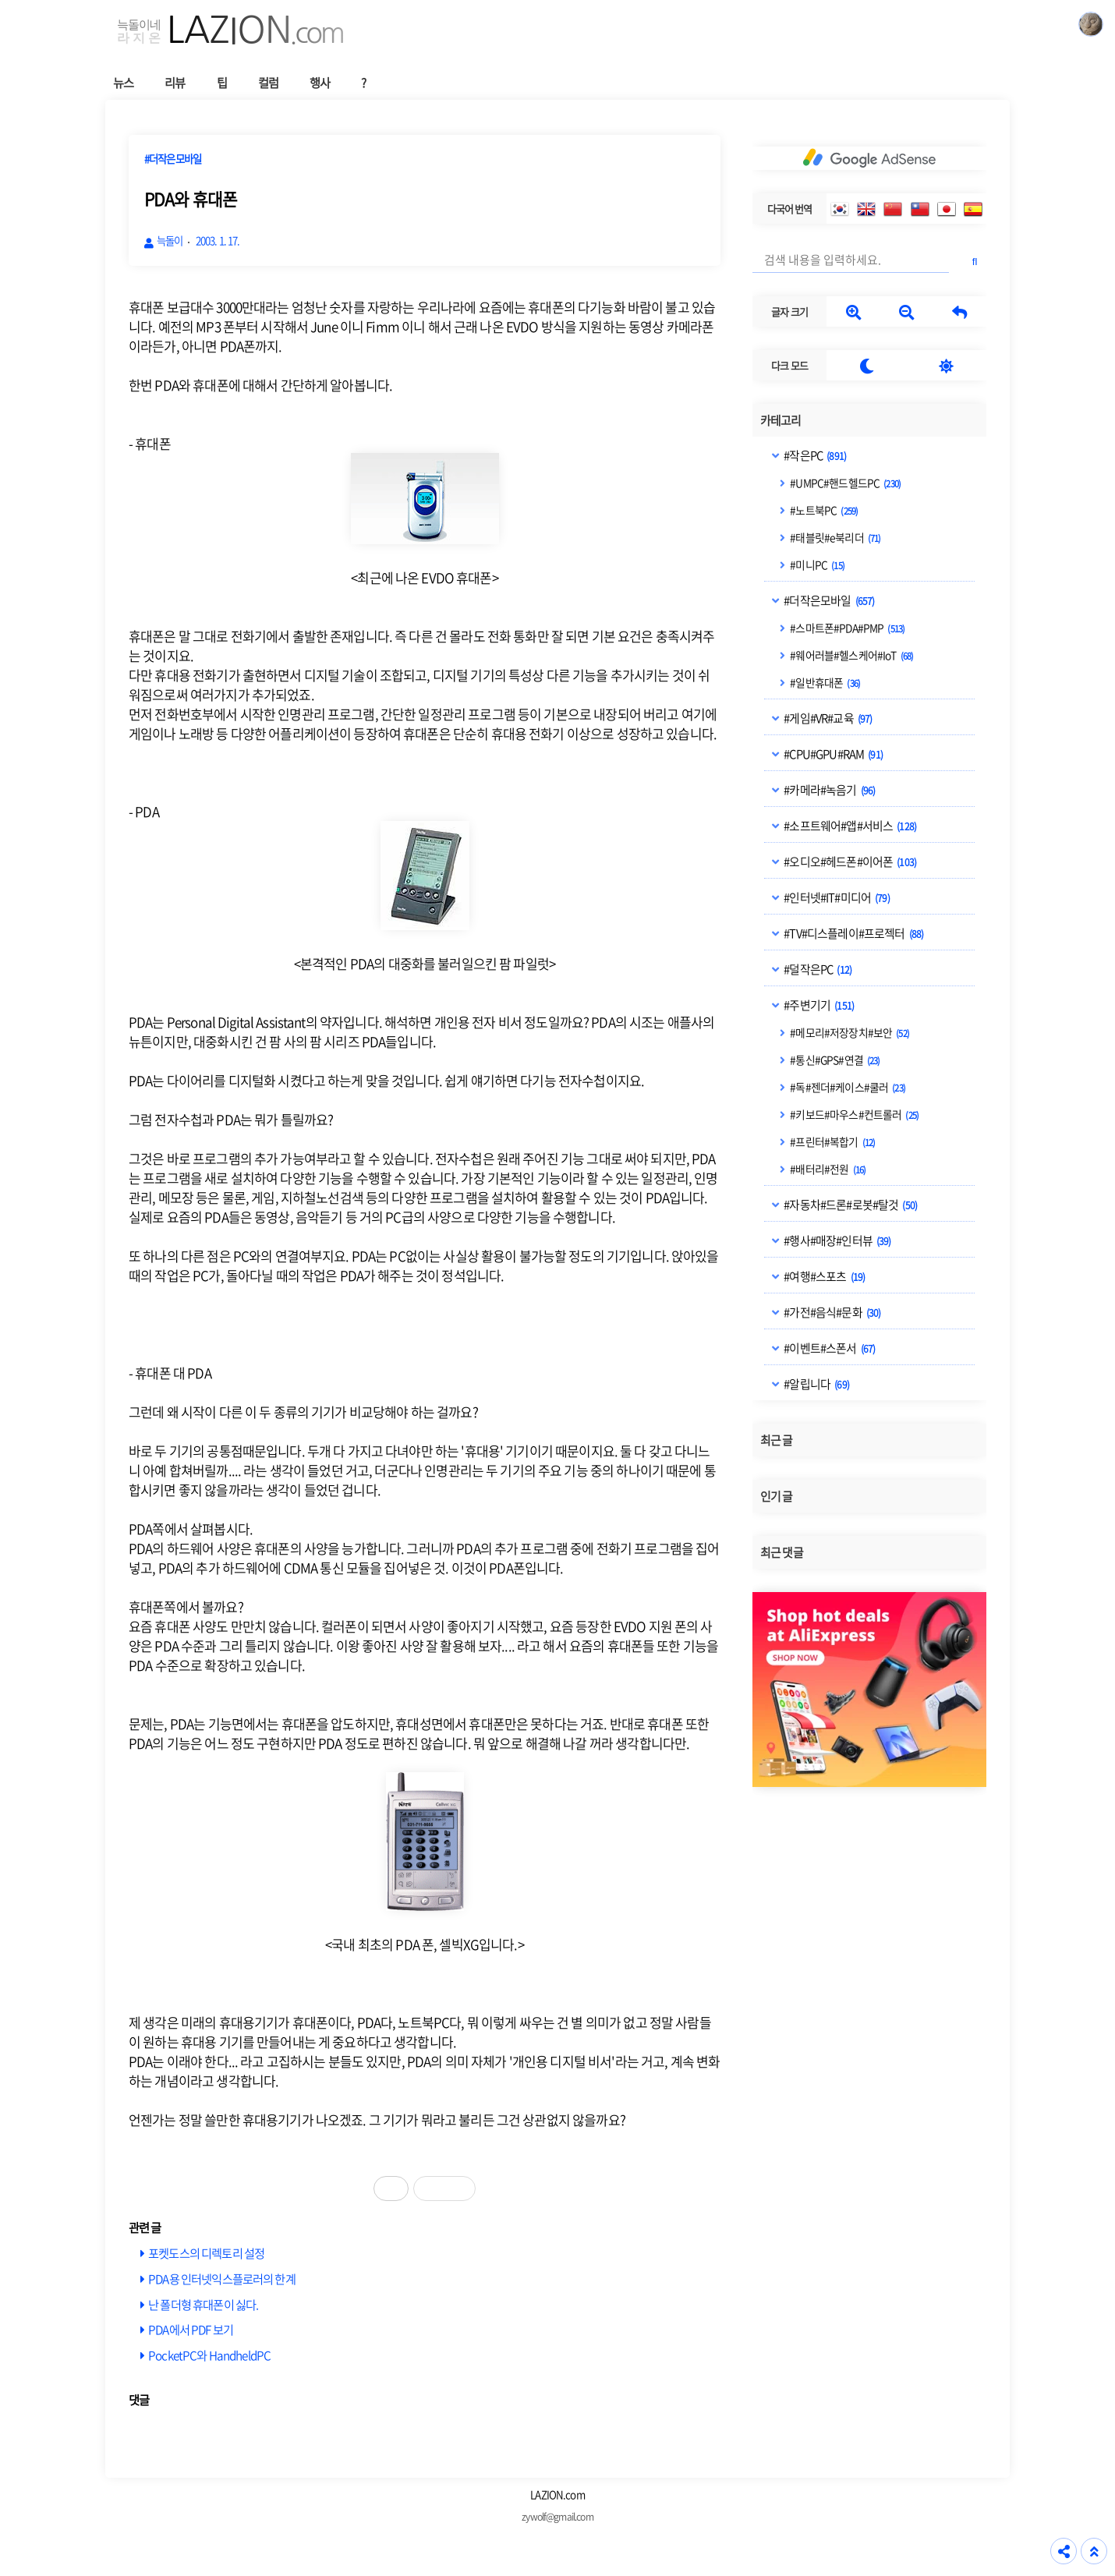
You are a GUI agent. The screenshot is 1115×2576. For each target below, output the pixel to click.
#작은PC (814, 455)
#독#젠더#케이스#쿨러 (846, 1087)
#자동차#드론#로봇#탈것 (849, 1204)
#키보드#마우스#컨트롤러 (853, 1114)
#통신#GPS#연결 (834, 1059)
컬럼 (268, 82)
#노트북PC (823, 510)
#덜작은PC (816, 969)
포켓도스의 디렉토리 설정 (206, 2253)
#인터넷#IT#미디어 (836, 897)
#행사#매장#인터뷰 (836, 1240)
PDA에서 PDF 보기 (190, 2329)
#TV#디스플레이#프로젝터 (852, 933)
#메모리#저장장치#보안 (848, 1032)
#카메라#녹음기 (828, 789)
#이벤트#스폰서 (828, 1348)
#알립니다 (815, 1383)
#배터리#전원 (826, 1169)
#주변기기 (818, 1005)
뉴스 (123, 82)
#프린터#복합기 (831, 1141)
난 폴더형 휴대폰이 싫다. (203, 2304)
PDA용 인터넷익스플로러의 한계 (222, 2279)
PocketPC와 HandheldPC (209, 2355)
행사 (320, 82)
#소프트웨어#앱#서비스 (849, 825)
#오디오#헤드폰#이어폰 (849, 861)
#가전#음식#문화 (831, 1312)
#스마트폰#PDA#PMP (846, 627)
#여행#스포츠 (823, 1276)
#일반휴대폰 (824, 682)
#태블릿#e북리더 (834, 537)
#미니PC (816, 564)
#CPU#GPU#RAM (832, 754)
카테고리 (781, 420)
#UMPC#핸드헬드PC (844, 482)
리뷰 (175, 82)
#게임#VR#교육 (827, 718)
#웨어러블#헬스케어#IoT (850, 655)
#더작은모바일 (828, 600)
